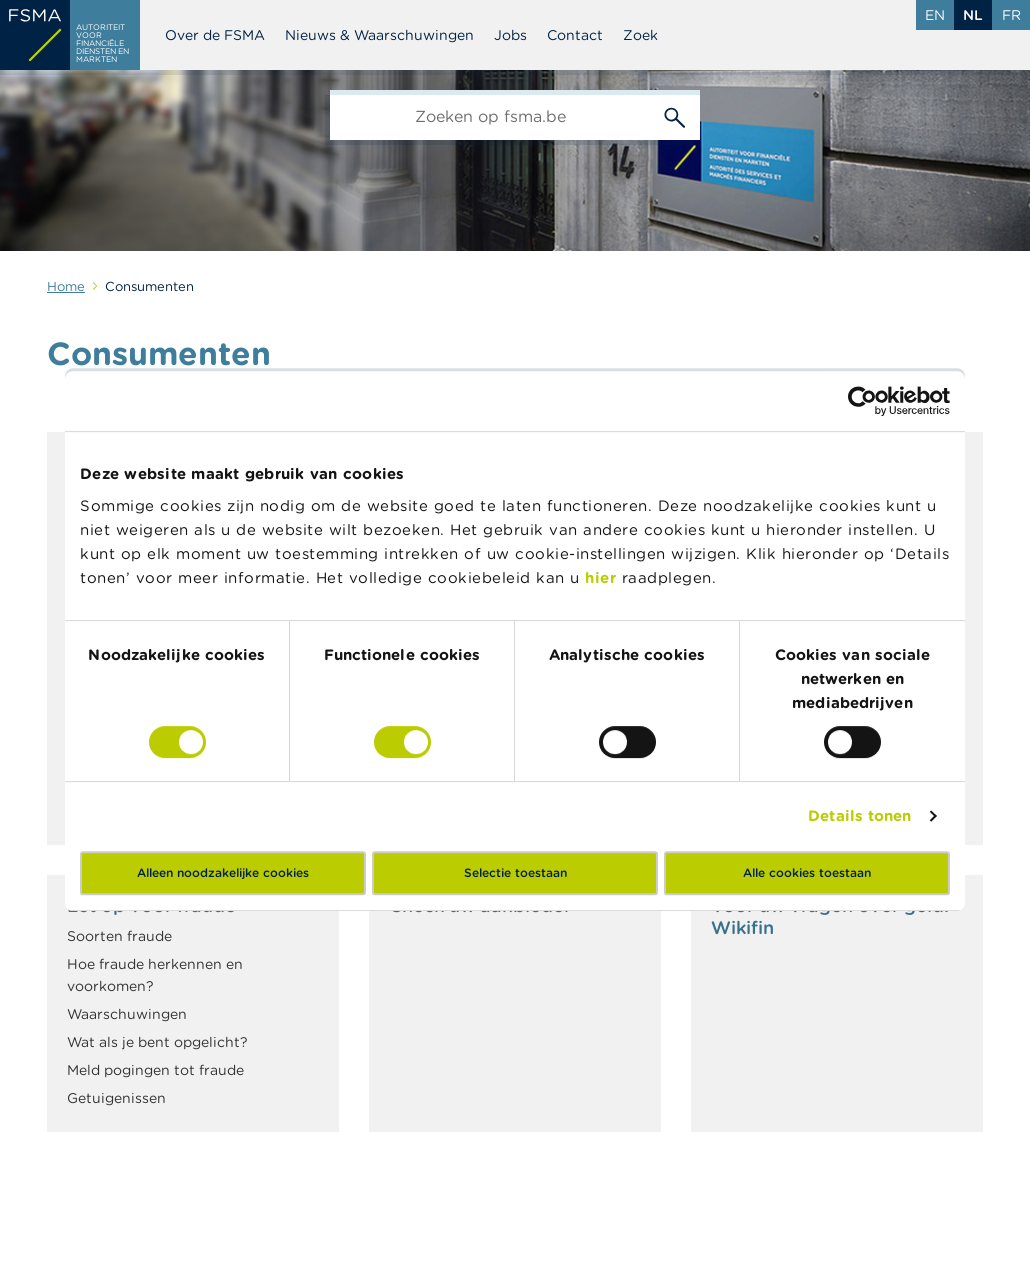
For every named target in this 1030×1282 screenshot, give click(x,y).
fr (1011, 15)
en (935, 15)
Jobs (510, 35)
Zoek (640, 35)
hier (603, 577)
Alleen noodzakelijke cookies (223, 872)
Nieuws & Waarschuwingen (379, 35)
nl (973, 15)
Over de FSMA (215, 35)
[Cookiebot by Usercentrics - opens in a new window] (862, 401)
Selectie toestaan (515, 872)
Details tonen (859, 815)
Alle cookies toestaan (807, 872)
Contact (575, 35)
